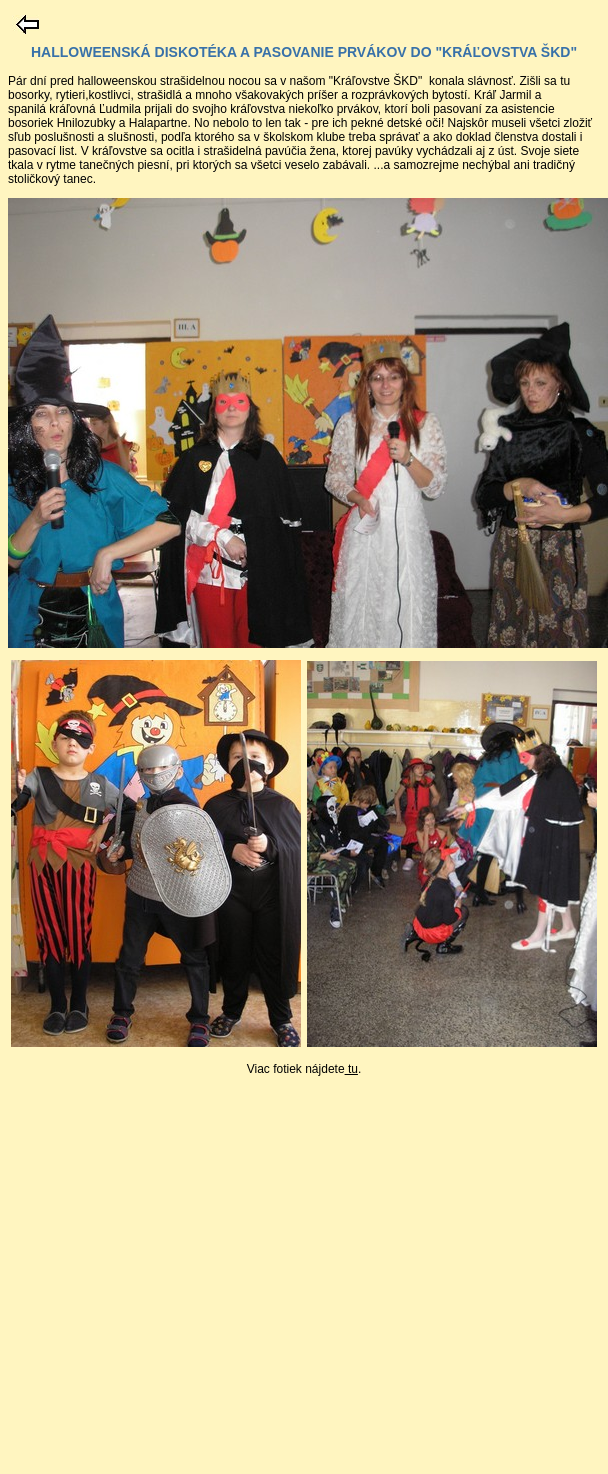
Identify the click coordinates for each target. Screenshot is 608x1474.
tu (351, 1069)
